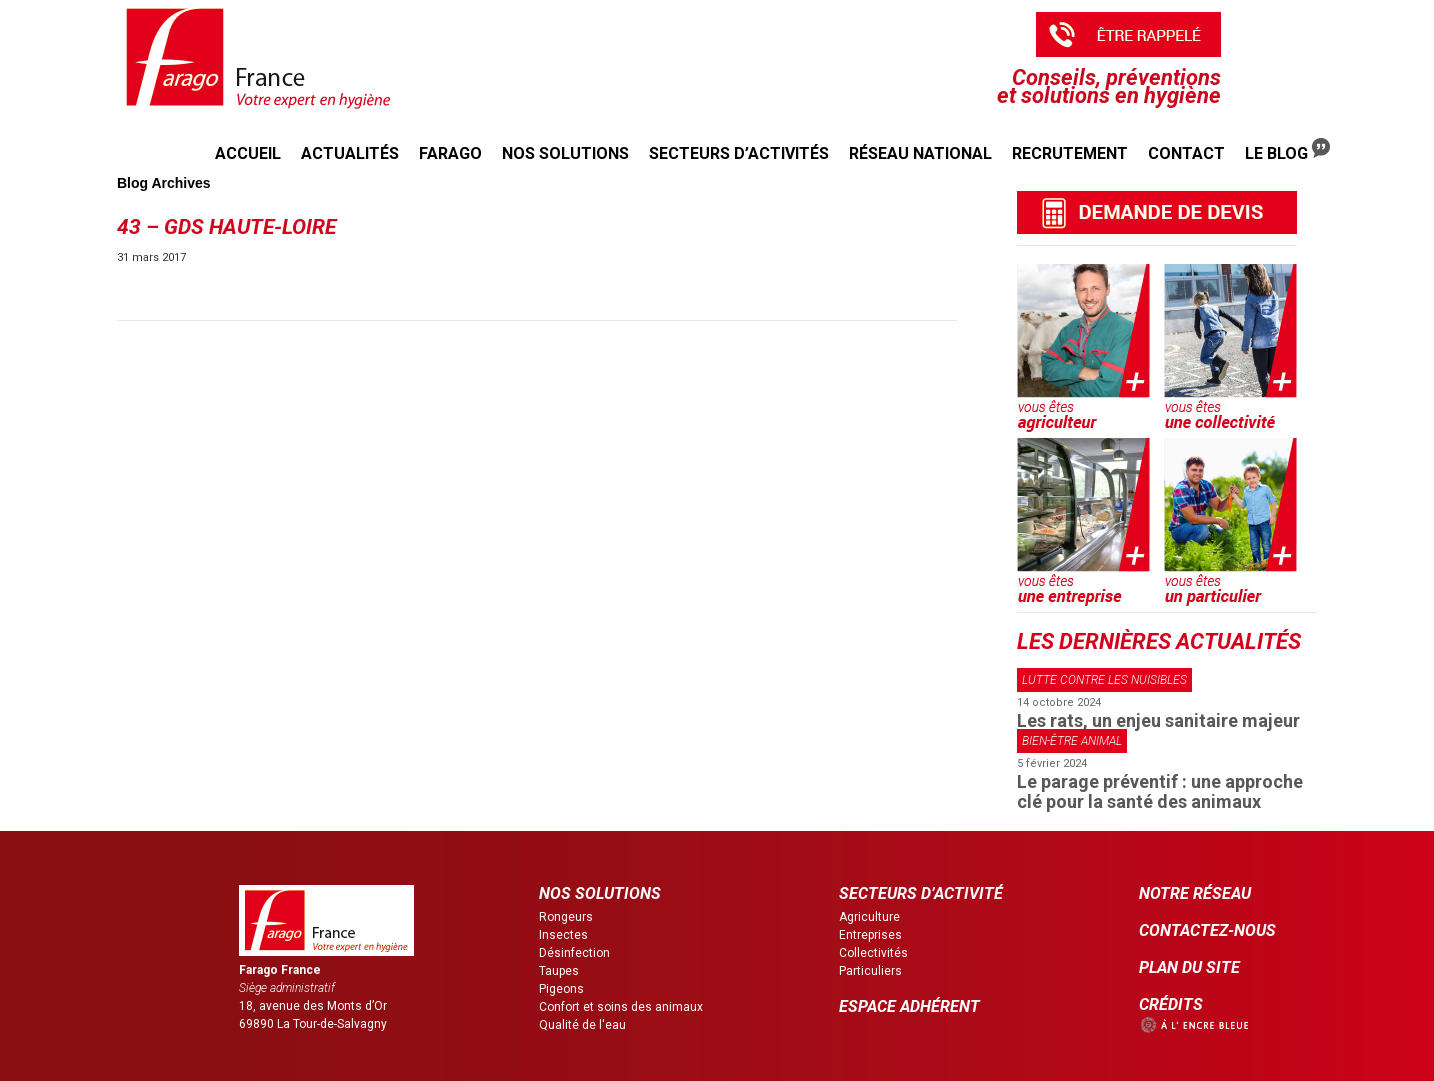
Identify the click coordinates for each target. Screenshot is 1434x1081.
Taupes (559, 971)
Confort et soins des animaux (621, 1007)
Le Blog (1287, 150)
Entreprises (870, 935)
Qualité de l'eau (582, 1025)
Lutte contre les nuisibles (1104, 680)
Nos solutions (565, 153)
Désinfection (574, 953)
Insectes (563, 935)
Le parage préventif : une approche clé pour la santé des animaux (1160, 791)
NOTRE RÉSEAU (1195, 893)
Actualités (350, 153)
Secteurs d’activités (739, 153)
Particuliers (870, 971)
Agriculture (869, 917)
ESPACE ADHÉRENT (909, 1006)
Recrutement (1070, 153)
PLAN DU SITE (1189, 967)
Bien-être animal (1072, 741)
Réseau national (920, 153)
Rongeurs (566, 917)
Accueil (248, 153)
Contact (1186, 153)
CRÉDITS (1171, 1004)
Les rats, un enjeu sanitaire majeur (1158, 720)
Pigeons (561, 989)
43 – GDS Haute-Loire (226, 227)
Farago (450, 153)
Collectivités (873, 953)
